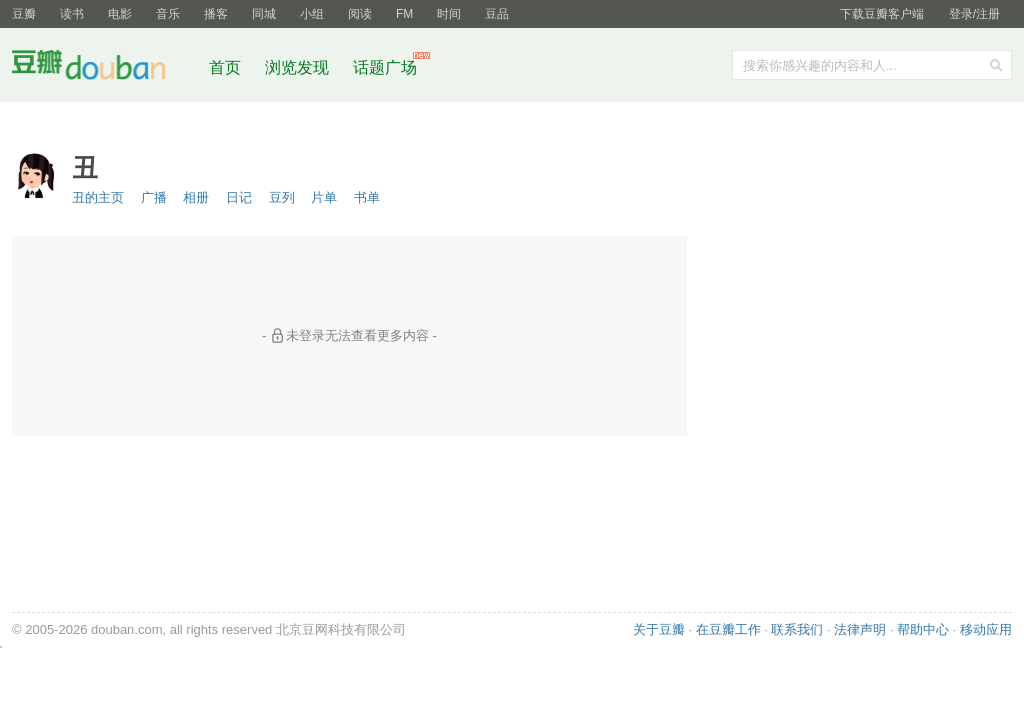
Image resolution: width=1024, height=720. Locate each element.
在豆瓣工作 (728, 629)
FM (404, 14)
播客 (216, 14)
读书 (72, 14)
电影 (120, 14)
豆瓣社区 (104, 68)
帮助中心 (923, 629)
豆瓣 (24, 14)
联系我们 (797, 629)
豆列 (282, 197)
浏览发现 (299, 67)
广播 (154, 197)
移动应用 (986, 629)
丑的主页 (98, 197)
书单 (367, 197)
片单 (324, 197)
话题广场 (385, 67)
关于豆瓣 (659, 629)
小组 (312, 14)
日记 (239, 197)
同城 (264, 14)
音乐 (168, 14)
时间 (449, 14)
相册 (196, 197)
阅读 (360, 14)
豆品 (497, 14)
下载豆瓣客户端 (882, 14)
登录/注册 (974, 14)
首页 (225, 67)
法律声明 (860, 629)
